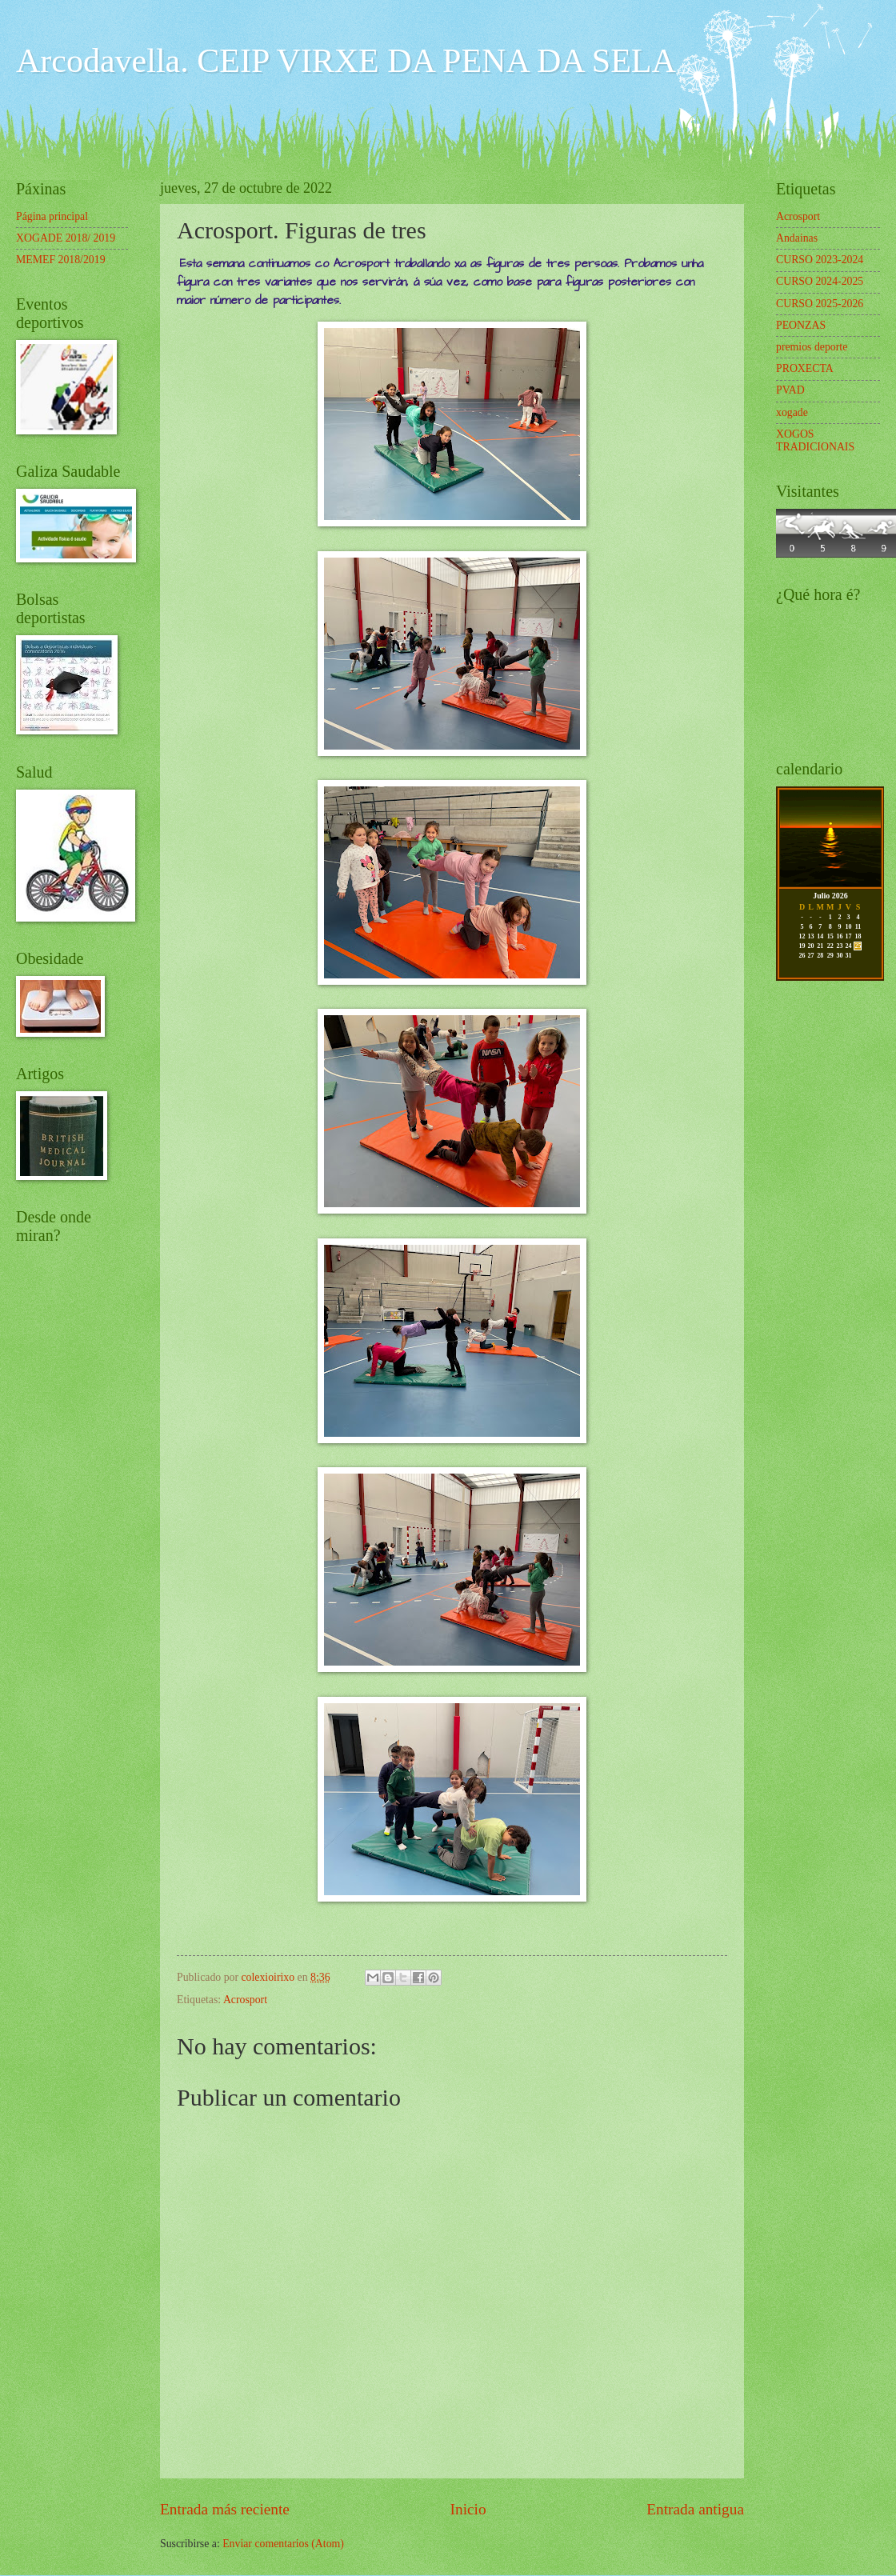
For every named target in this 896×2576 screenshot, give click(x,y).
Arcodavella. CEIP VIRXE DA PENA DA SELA (346, 60)
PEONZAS (801, 325)
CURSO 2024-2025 (819, 281)
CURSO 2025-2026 (819, 304)
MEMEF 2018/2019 (61, 260)
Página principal (52, 216)
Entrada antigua (695, 2509)
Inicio (468, 2509)
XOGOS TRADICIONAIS (815, 441)
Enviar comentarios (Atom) (283, 2544)
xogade (792, 412)
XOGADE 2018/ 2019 (65, 238)
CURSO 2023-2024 (819, 260)
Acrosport (245, 2000)
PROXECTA (805, 368)
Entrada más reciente (225, 2509)
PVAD (790, 390)
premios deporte (811, 347)
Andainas (797, 238)
